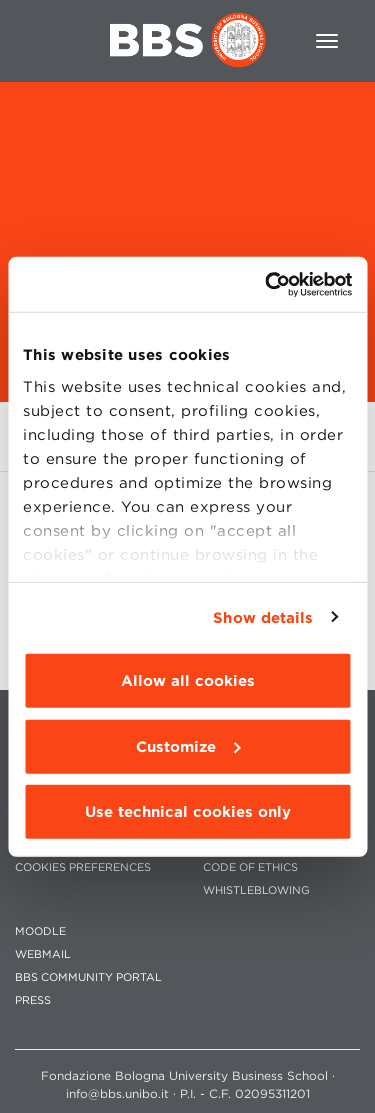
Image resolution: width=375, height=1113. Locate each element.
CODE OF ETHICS (250, 867)
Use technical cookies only (188, 812)
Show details (263, 617)
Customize (188, 746)
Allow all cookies (188, 681)
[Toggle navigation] (326, 41)
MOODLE (40, 931)
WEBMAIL (43, 954)
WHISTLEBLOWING (256, 890)
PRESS (33, 1000)
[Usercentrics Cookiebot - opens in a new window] (267, 284)
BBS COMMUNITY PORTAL (88, 977)
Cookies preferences (83, 867)
